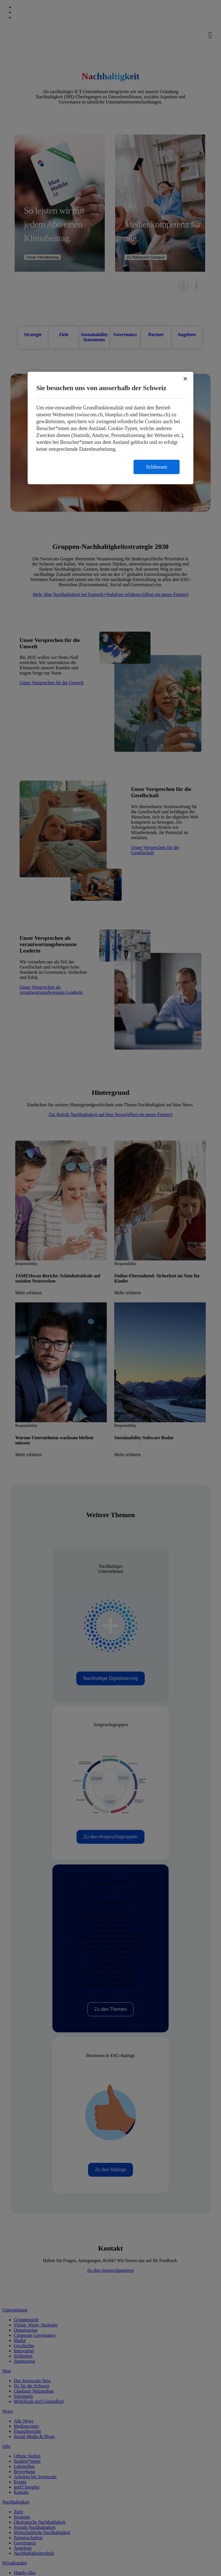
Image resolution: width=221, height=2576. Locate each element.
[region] (110, 428)
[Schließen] (185, 378)
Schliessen (156, 467)
